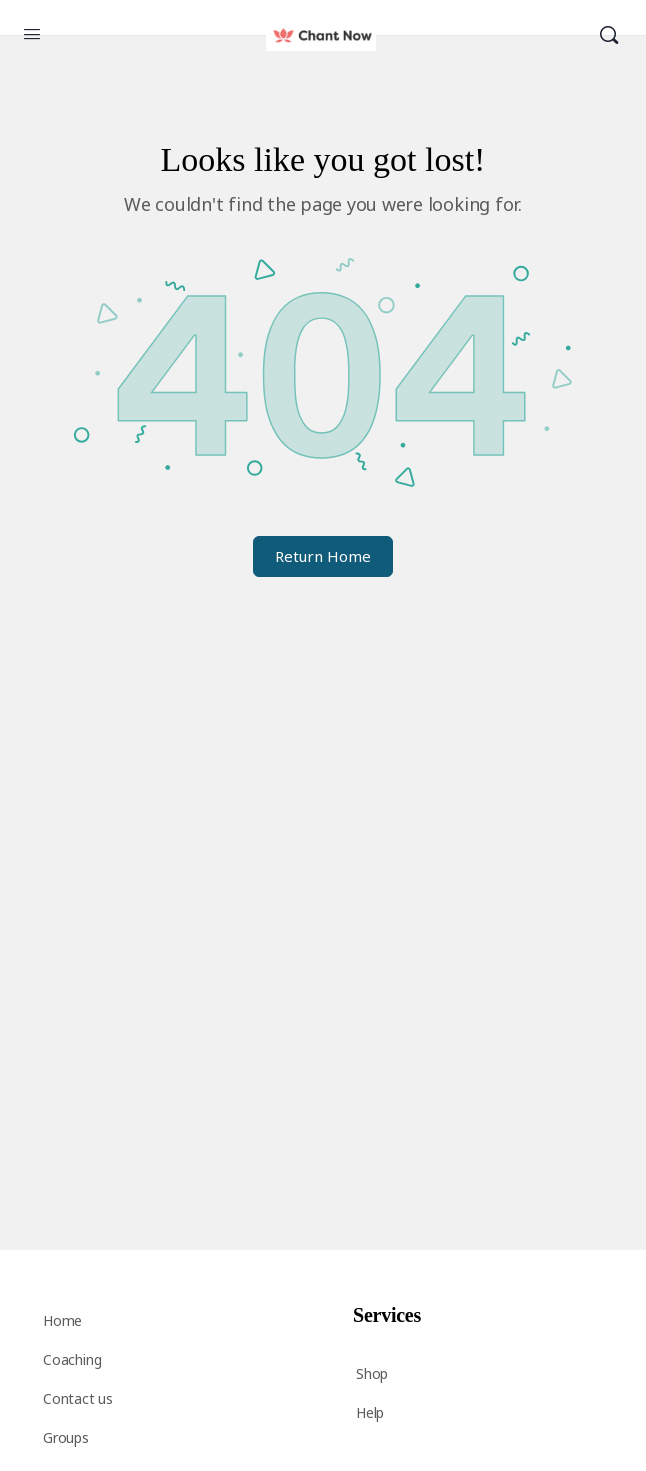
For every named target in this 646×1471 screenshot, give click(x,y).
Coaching (72, 1359)
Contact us (78, 1398)
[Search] (609, 35)
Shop (372, 1373)
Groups (66, 1437)
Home (62, 1320)
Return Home (323, 556)
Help (370, 1412)
